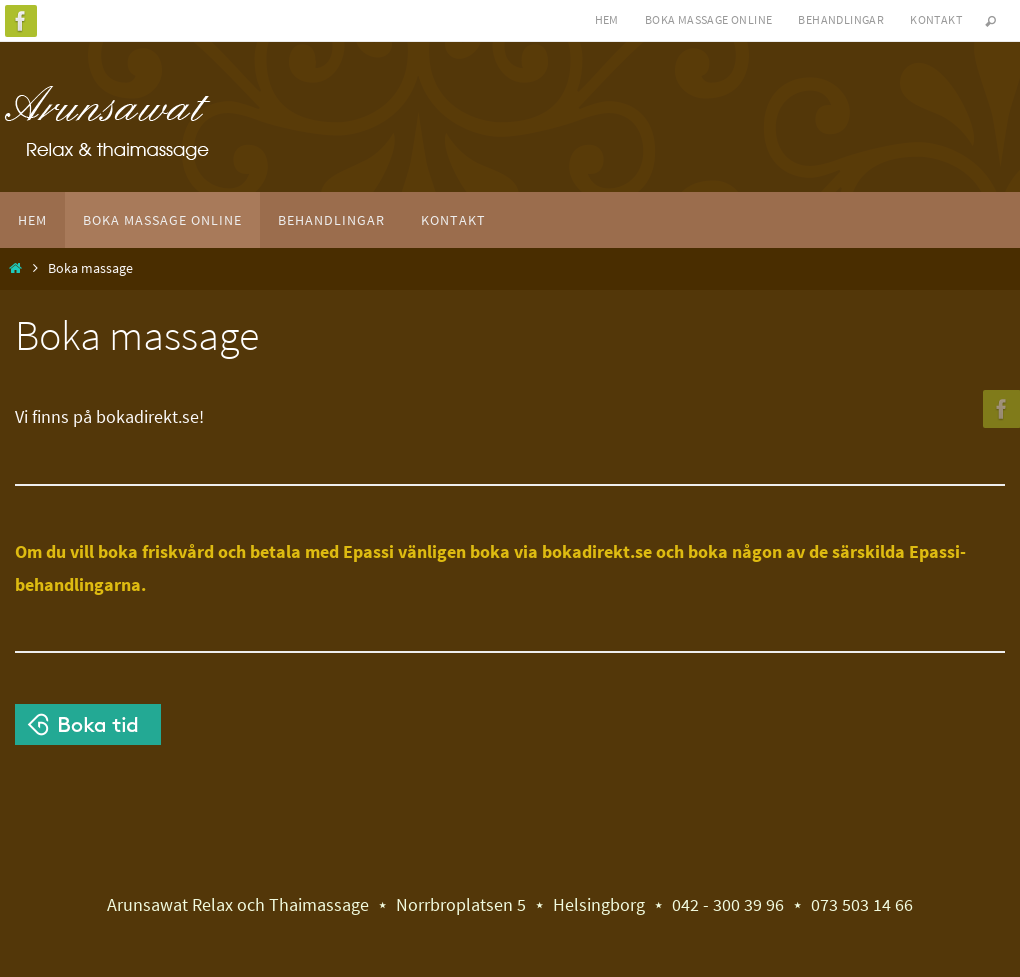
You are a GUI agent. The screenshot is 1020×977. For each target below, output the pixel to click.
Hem (607, 19)
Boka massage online (709, 19)
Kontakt (936, 19)
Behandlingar (841, 19)
